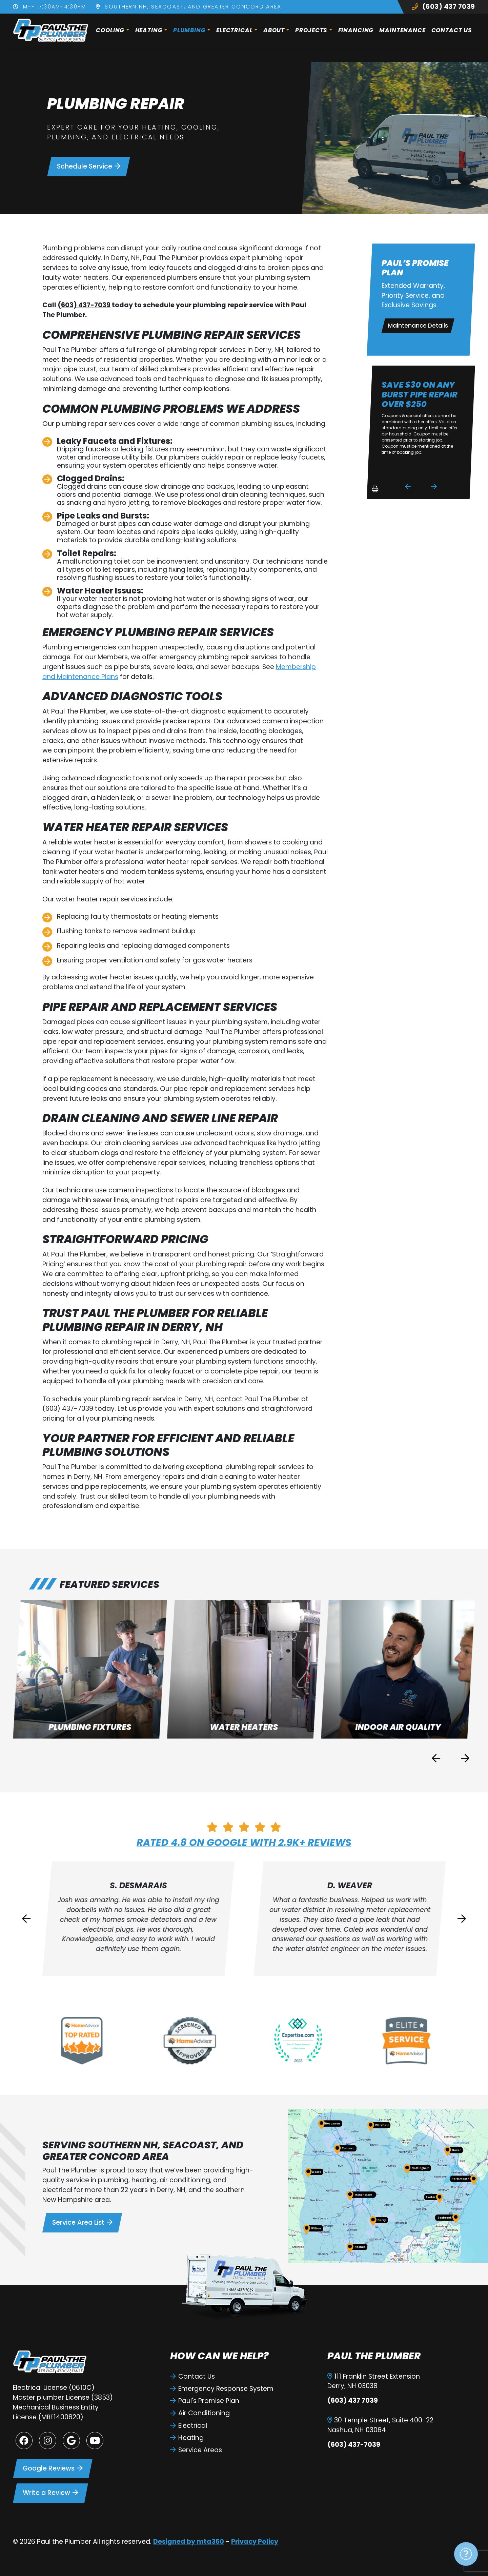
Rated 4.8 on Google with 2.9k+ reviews (244, 1842)
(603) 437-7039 (84, 305)
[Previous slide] (436, 1758)
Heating (149, 30)
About (274, 30)
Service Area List (82, 2222)
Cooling (110, 30)
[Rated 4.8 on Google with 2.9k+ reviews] (244, 1827)
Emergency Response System (221, 2388)
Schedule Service (88, 166)
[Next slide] (433, 486)
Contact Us (451, 30)
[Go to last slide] (407, 486)
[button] (90, 1669)
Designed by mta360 (188, 2541)
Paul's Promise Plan (204, 2400)
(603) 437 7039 (443, 6)
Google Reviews (53, 2468)
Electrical (234, 30)
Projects (311, 30)
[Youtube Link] (94, 2440)
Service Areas (196, 2450)
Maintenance (402, 30)
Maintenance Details (418, 325)
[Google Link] (71, 2440)
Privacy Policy (254, 2541)
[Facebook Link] (24, 2440)
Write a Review (50, 2492)
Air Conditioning (200, 2413)
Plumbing (189, 30)
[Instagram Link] (47, 2440)
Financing (356, 30)
